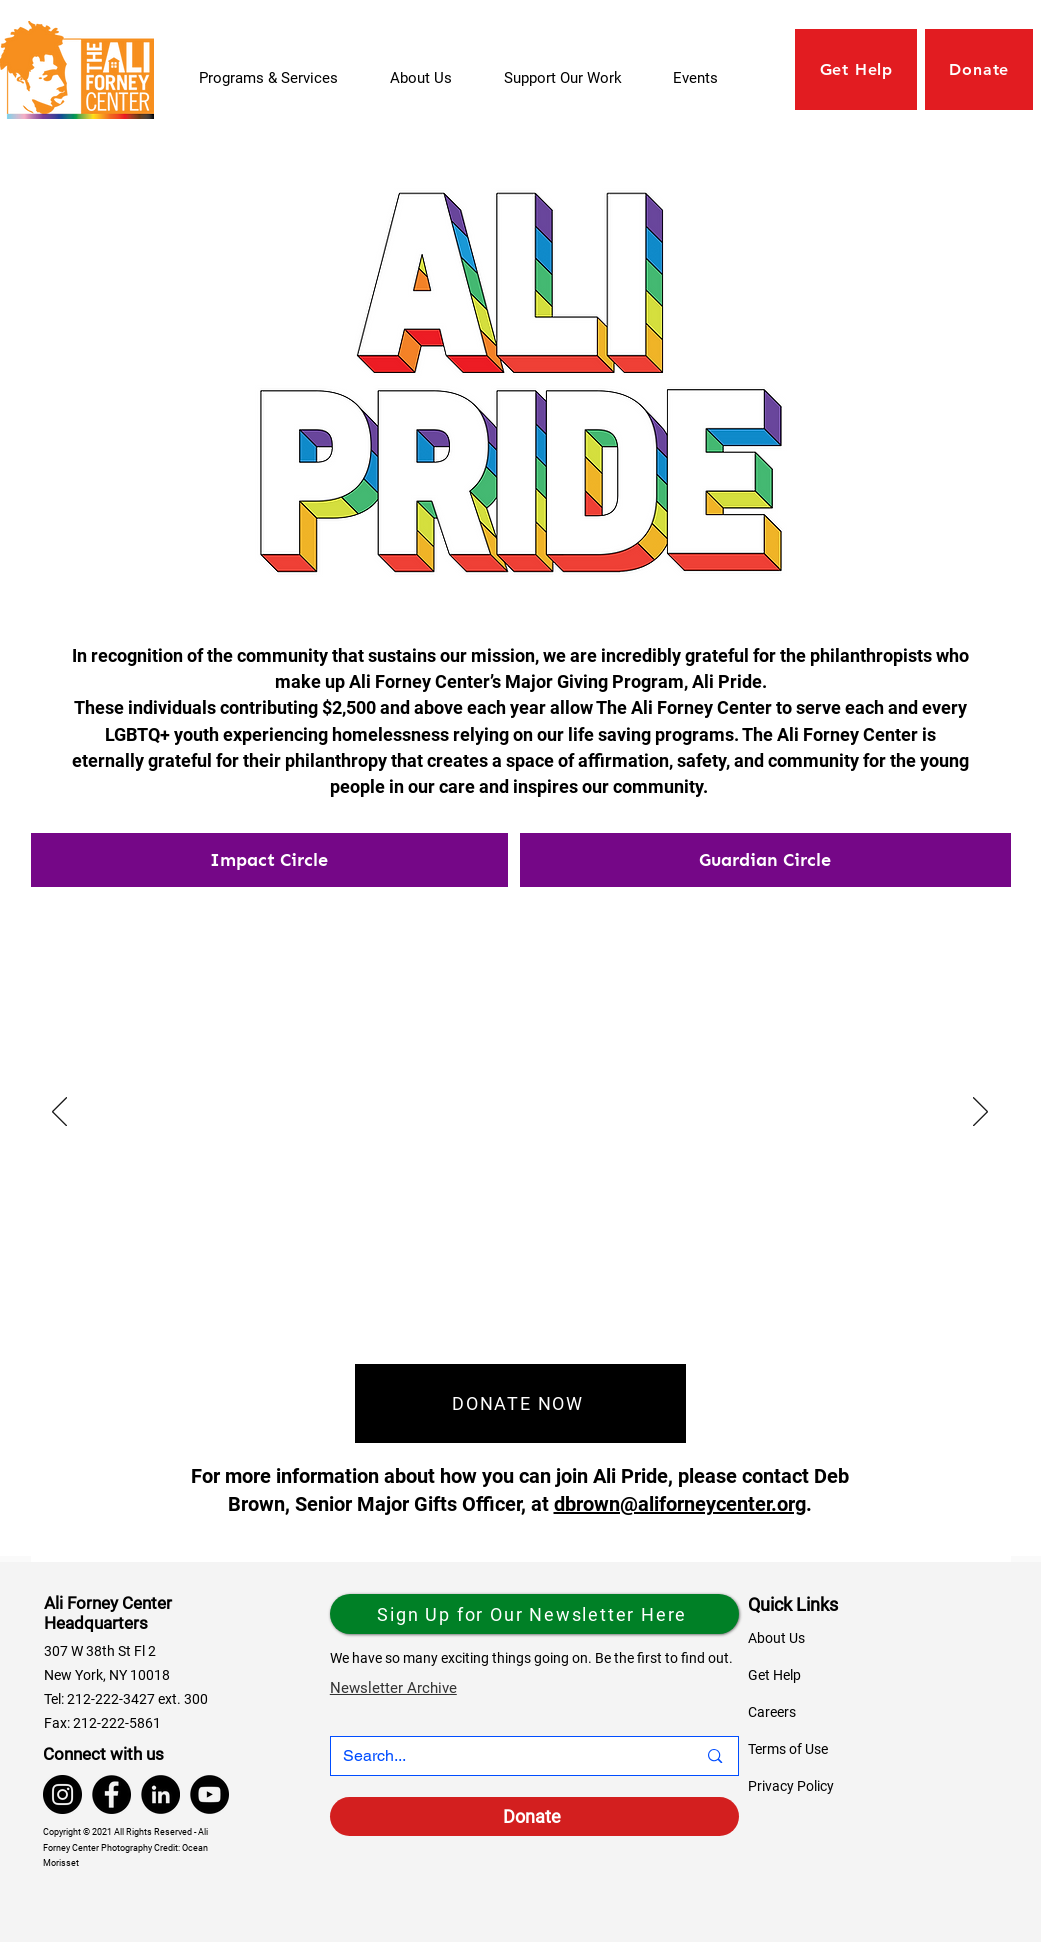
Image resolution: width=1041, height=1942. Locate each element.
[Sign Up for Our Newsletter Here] (534, 1614)
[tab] (269, 860)
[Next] (980, 1113)
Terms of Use (788, 1749)
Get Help (774, 1675)
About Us (776, 1638)
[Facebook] (111, 1794)
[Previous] (59, 1113)
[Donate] (534, 1816)
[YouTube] (209, 1794)
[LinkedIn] (160, 1794)
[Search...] (505, 1756)
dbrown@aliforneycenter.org (680, 1504)
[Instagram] (62, 1794)
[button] (573, 78)
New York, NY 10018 (107, 1675)
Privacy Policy (791, 1786)
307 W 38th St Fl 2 (100, 1651)
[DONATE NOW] (520, 1403)
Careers (772, 1712)
